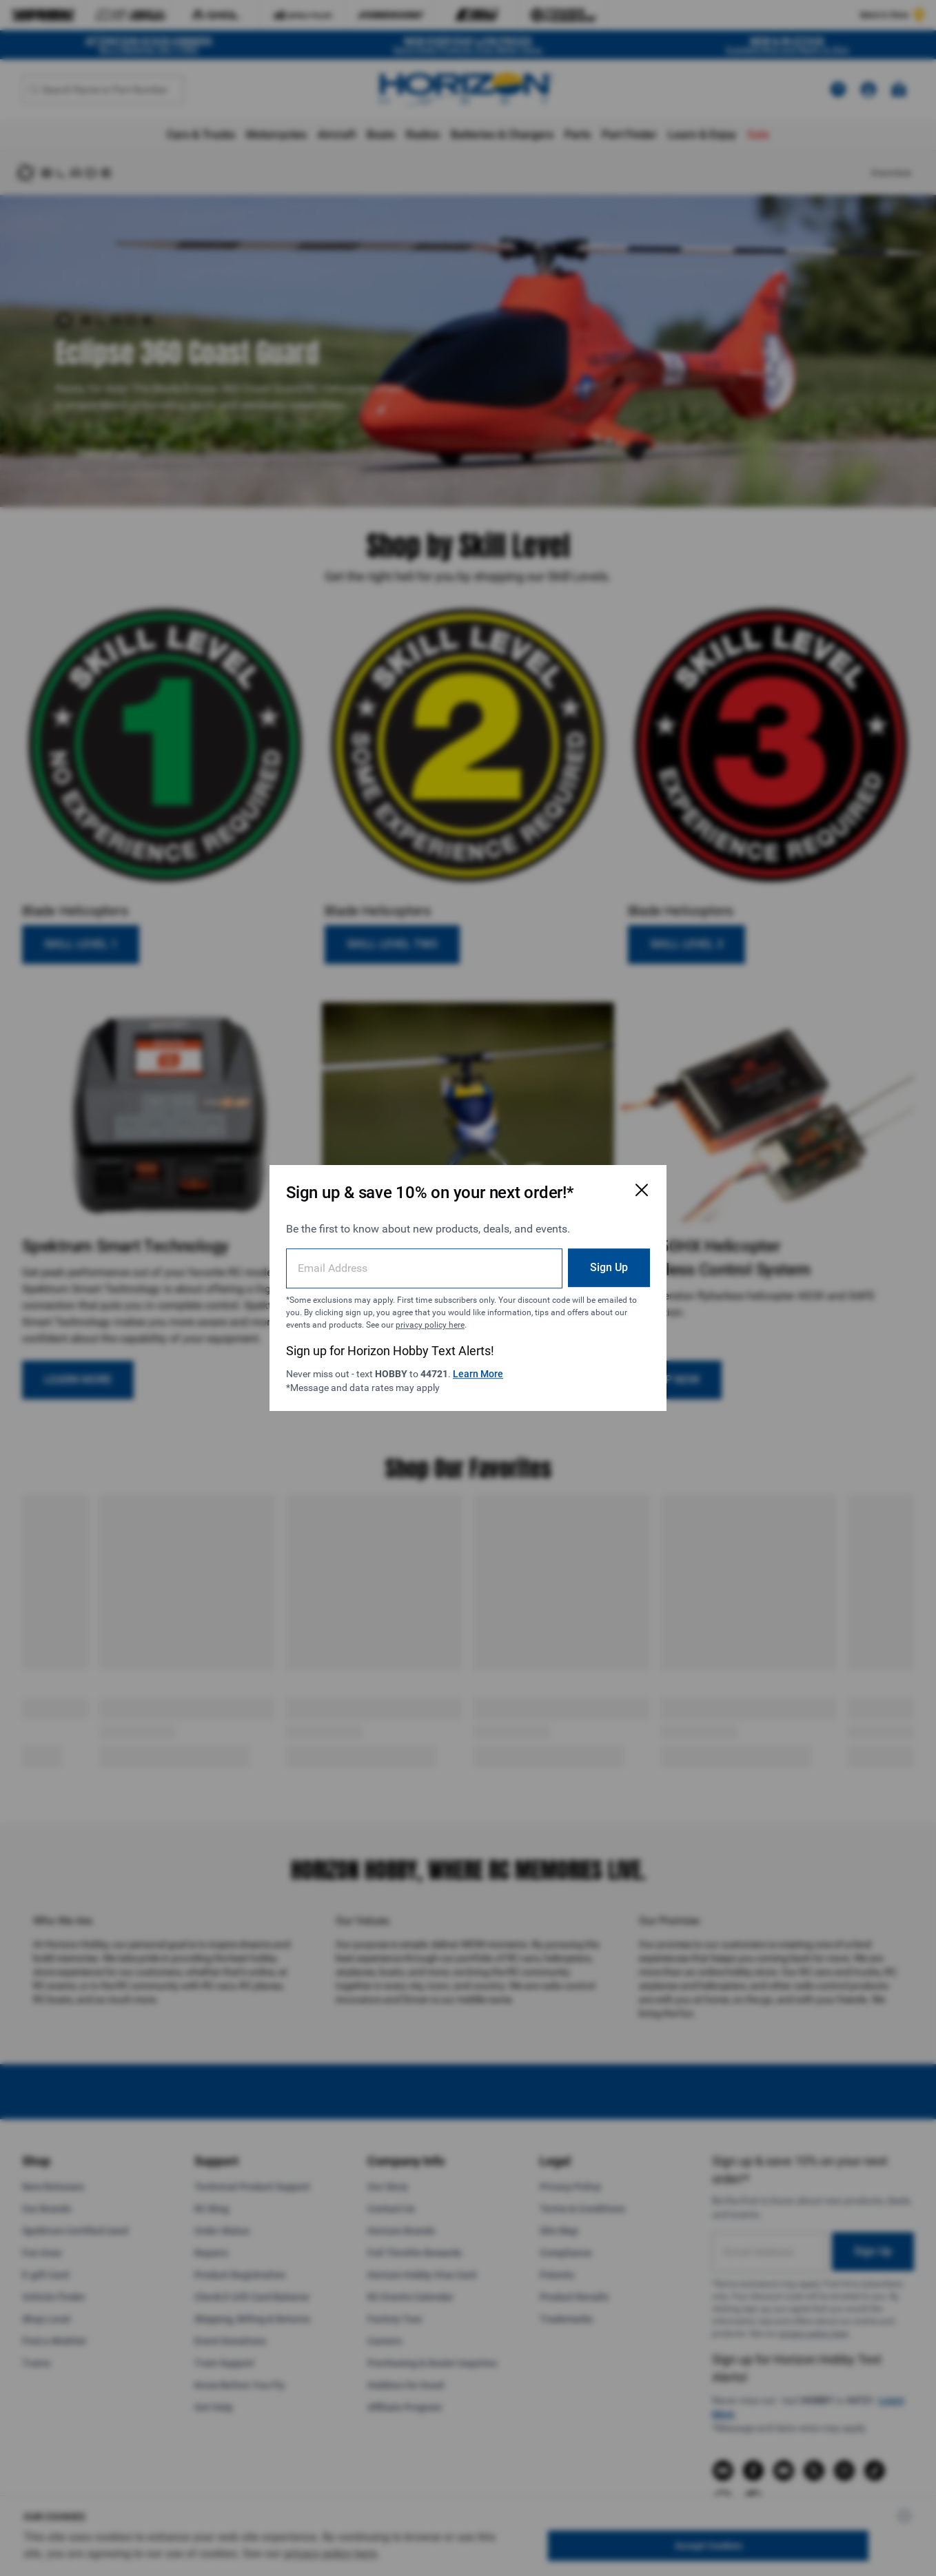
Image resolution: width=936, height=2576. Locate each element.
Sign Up (609, 1267)
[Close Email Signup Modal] (641, 1190)
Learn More (478, 1373)
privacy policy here (430, 1325)
